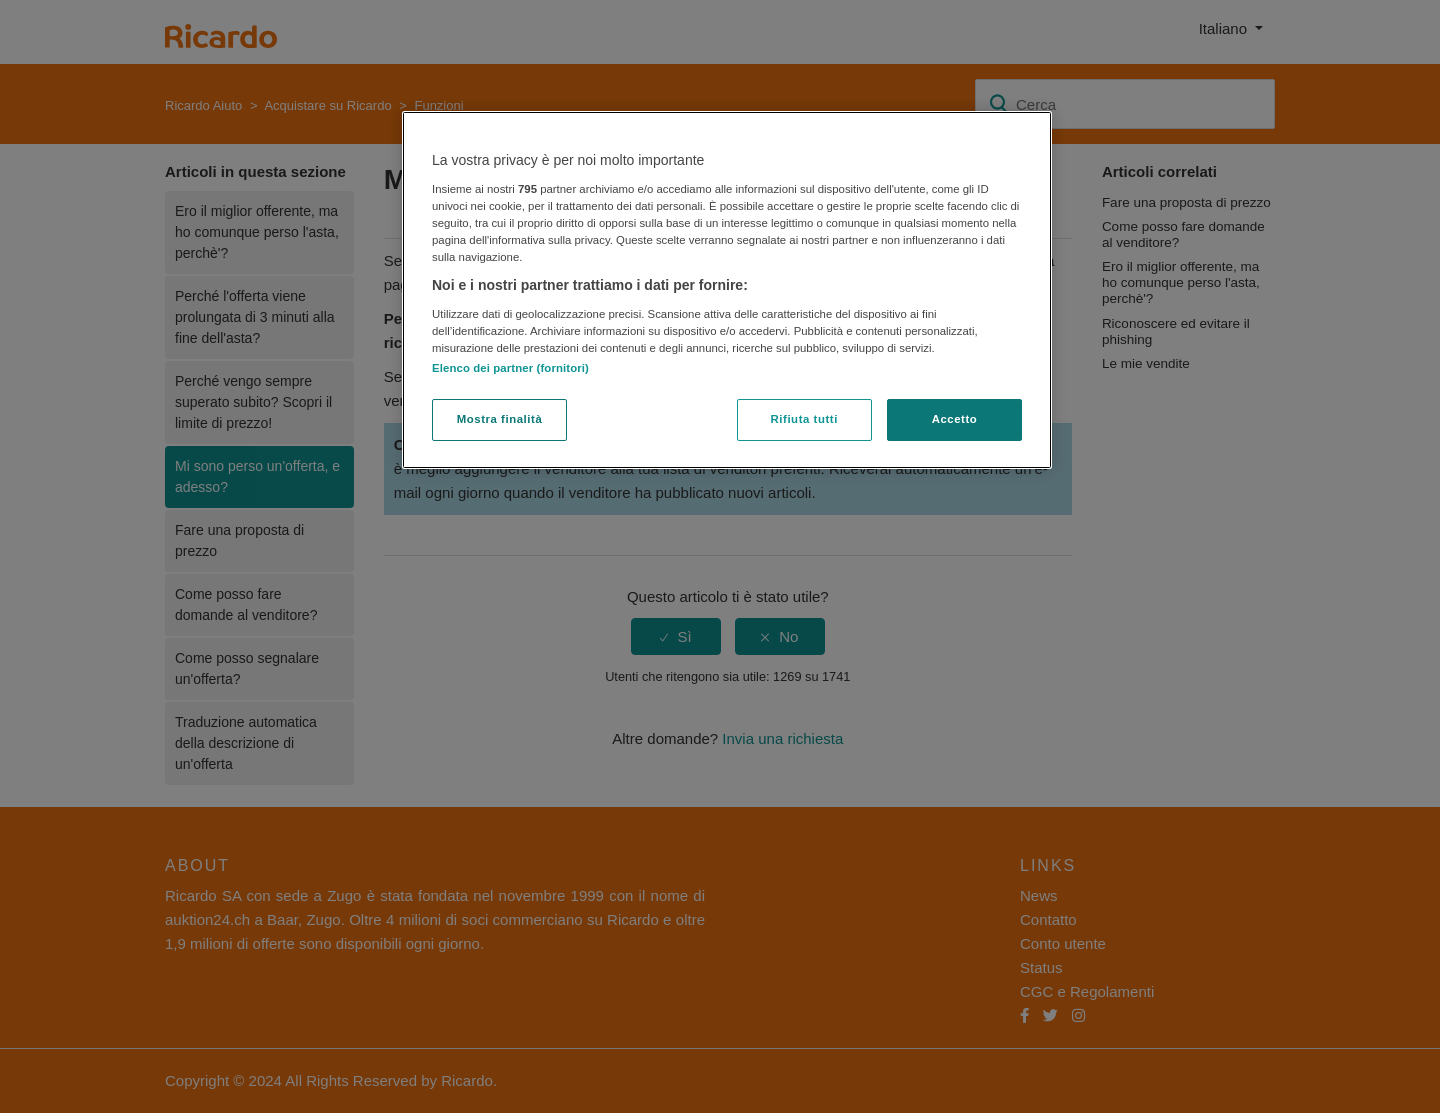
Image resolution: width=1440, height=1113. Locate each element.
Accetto (955, 419)
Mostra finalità (500, 419)
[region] (727, 290)
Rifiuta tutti (804, 419)
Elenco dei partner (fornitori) (510, 368)
